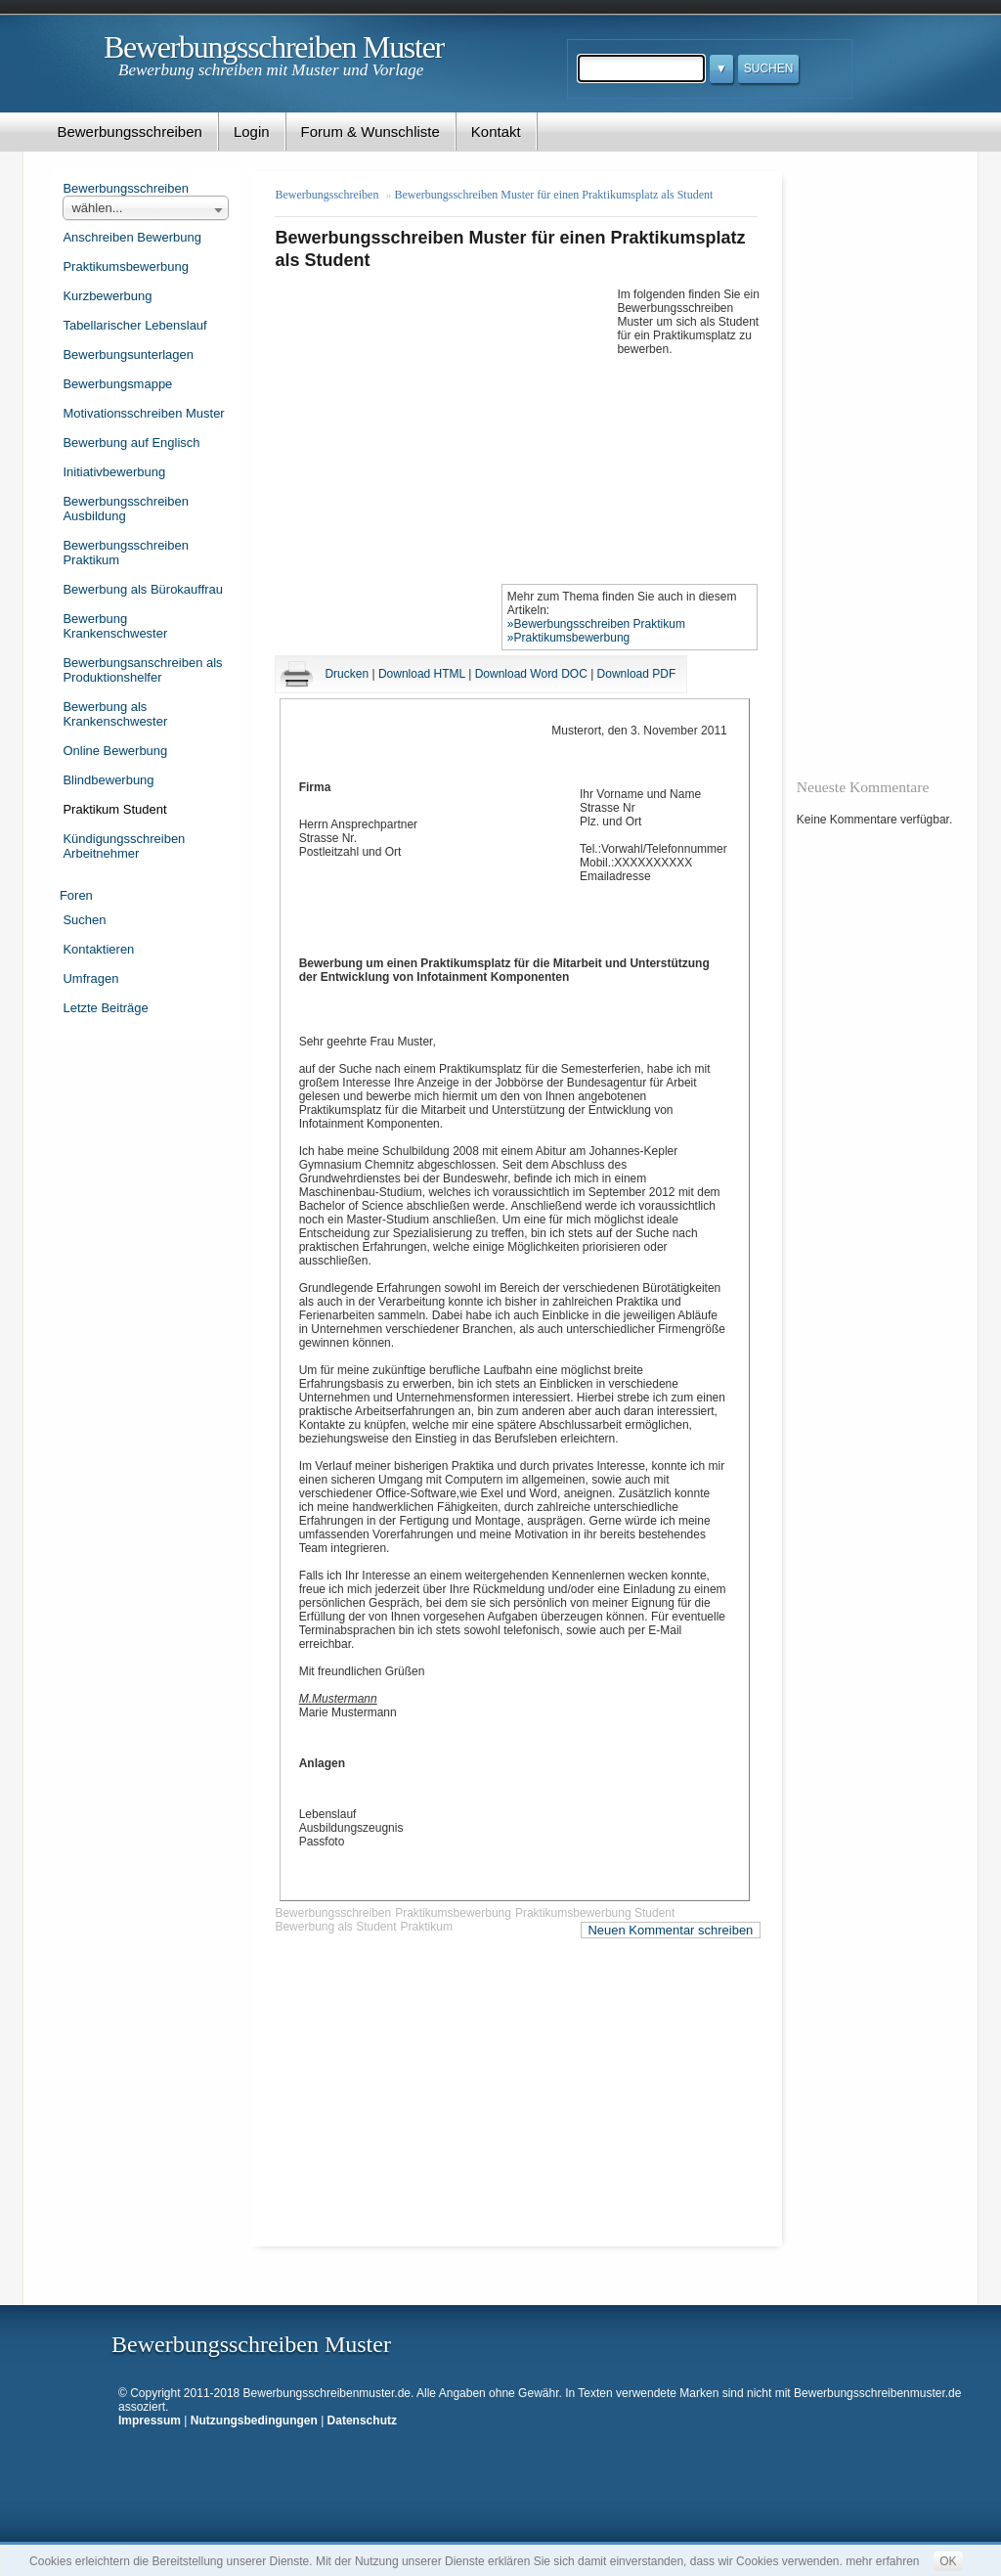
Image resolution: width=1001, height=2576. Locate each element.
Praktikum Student (114, 809)
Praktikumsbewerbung (125, 266)
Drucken (347, 674)
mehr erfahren (882, 2561)
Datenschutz (362, 2420)
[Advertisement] (446, 431)
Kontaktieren (98, 949)
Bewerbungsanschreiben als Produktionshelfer (142, 670)
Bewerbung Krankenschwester (115, 626)
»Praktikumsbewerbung (568, 637)
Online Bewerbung (115, 750)
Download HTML (421, 674)
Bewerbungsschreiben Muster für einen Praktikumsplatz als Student (553, 194)
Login (252, 131)
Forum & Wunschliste (370, 131)
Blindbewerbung (108, 780)
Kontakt (496, 131)
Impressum (149, 2420)
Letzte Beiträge (105, 1007)
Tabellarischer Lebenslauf (134, 325)
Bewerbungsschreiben (129, 131)
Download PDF (636, 674)
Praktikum (427, 1926)
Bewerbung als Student (335, 1926)
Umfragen (90, 978)
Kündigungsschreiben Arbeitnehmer (124, 846)
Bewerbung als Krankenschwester (115, 714)
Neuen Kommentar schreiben (670, 1930)
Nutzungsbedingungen (254, 2420)
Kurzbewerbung (107, 296)
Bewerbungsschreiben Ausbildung (125, 508)
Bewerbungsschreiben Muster (274, 47)
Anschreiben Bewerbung (131, 237)
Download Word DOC (531, 674)
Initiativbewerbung (114, 472)
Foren (76, 895)
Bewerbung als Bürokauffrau (143, 589)
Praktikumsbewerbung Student (595, 1913)
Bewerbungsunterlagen (128, 354)
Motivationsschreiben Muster (143, 413)
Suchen (84, 919)
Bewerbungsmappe (117, 384)
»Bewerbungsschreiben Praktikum (596, 624)
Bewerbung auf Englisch (131, 442)
